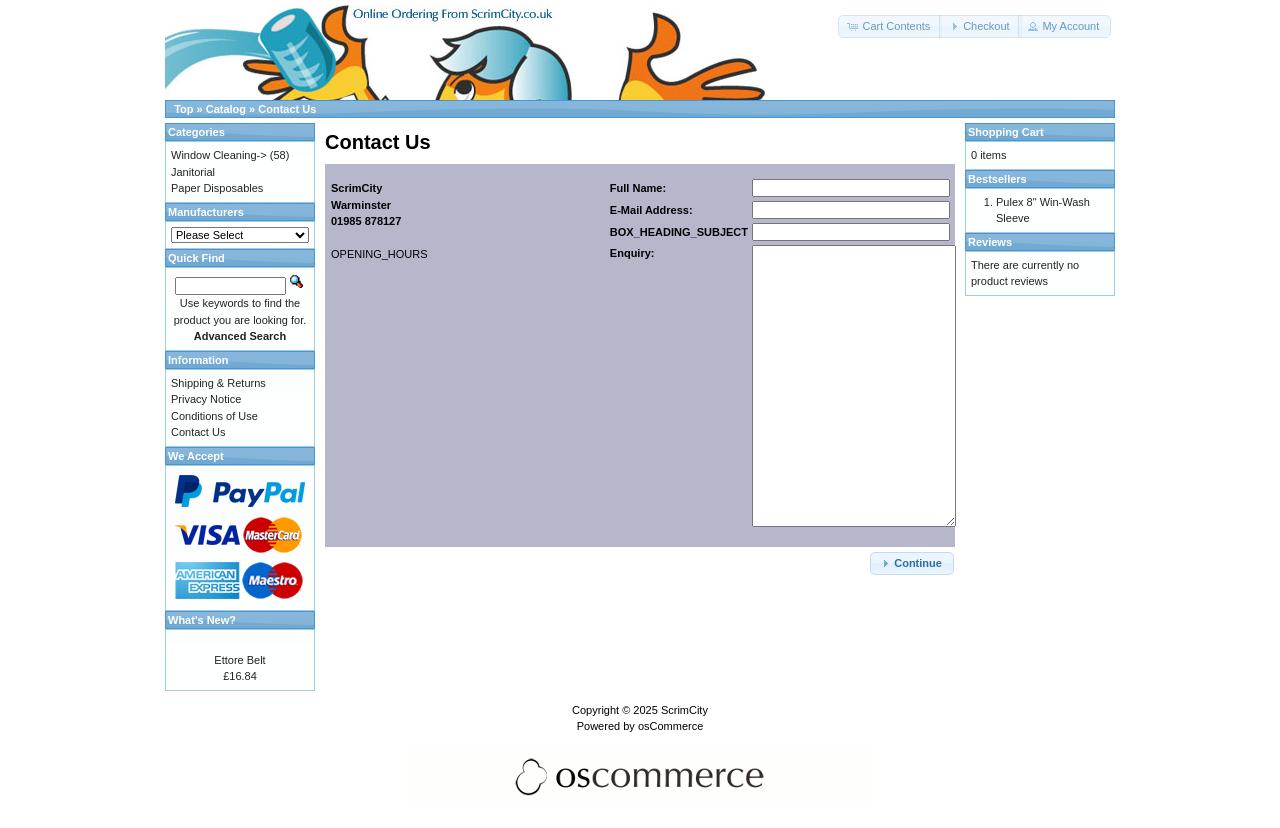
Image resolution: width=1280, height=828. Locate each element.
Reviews (990, 242)
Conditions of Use (214, 416)
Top (183, 109)
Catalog (226, 109)
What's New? (202, 620)
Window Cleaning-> (219, 155)
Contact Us (287, 109)
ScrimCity (684, 710)
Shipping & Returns (218, 383)
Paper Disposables (217, 188)
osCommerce (670, 726)
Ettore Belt (239, 660)
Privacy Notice (206, 399)
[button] (890, 26)
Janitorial (193, 172)
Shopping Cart (1006, 132)
